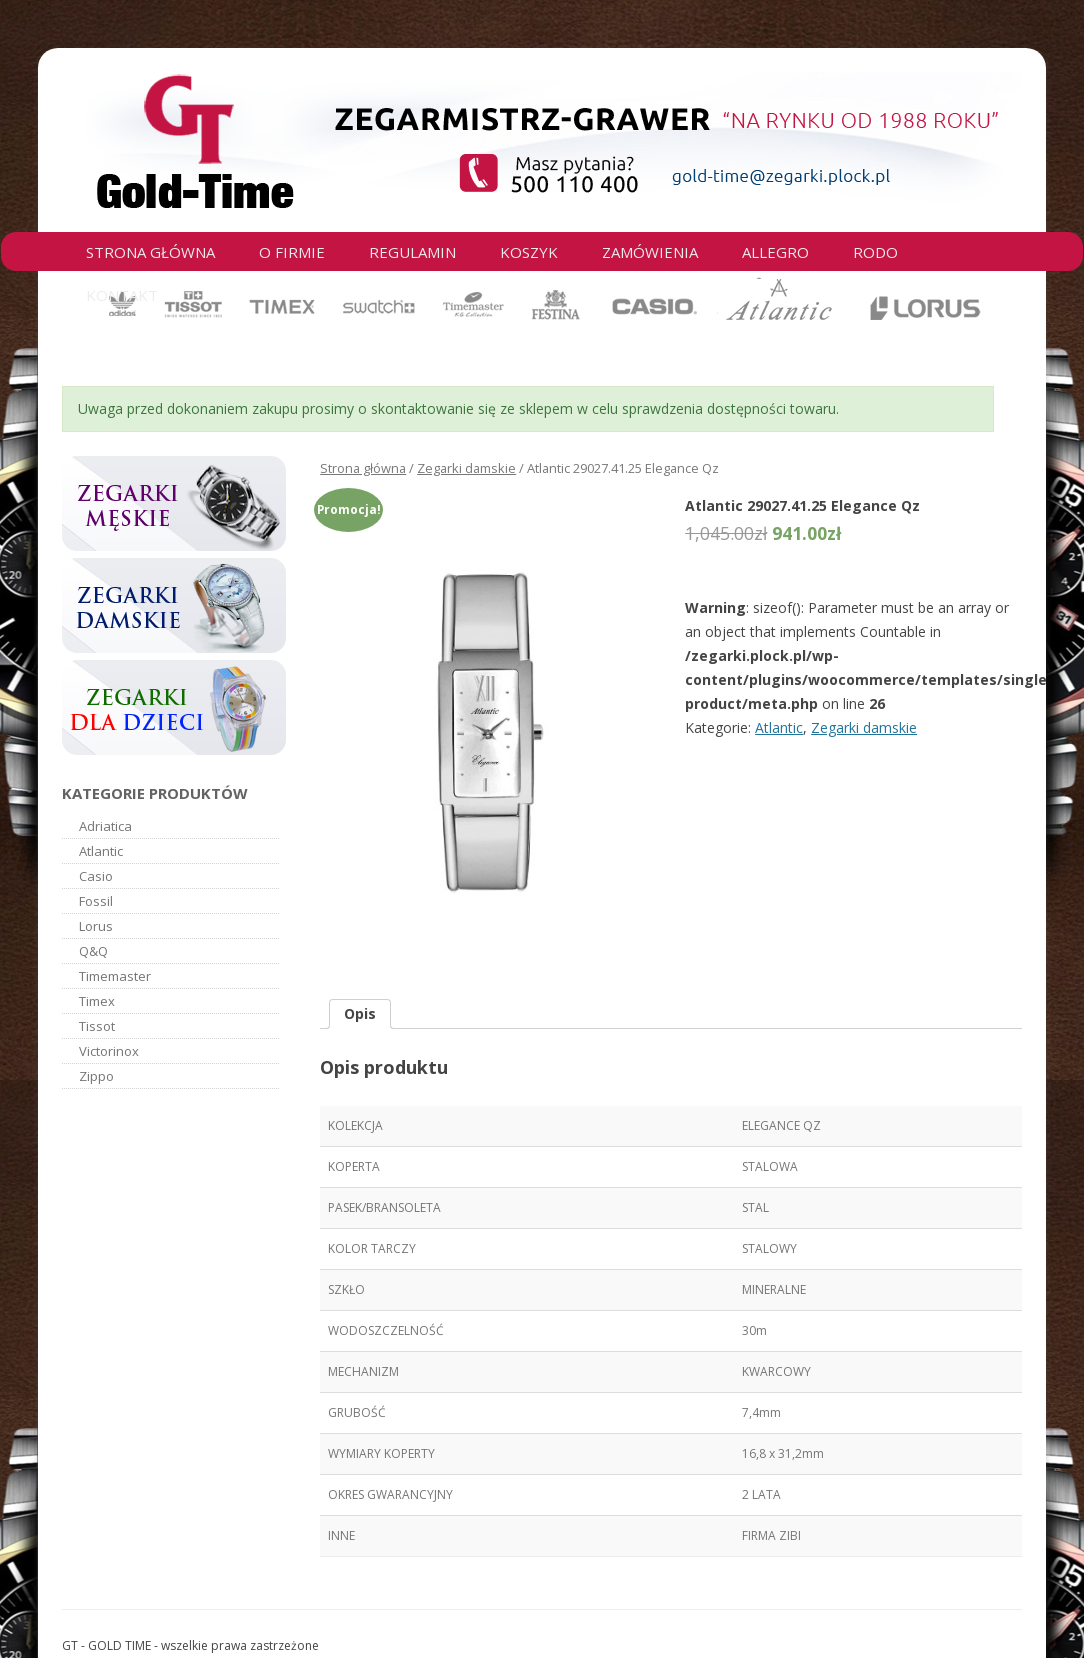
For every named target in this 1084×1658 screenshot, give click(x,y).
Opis (360, 1013)
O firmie (292, 252)
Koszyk (529, 252)
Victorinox (109, 1051)
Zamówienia (650, 252)
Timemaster (115, 976)
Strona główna (150, 252)
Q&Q (93, 951)
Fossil (96, 901)
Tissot (97, 1026)
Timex (97, 1001)
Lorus (96, 926)
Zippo (96, 1076)
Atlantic (779, 727)
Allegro (775, 252)
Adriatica (105, 826)
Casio (96, 876)
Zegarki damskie (466, 468)
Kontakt (122, 295)
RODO (875, 252)
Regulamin (412, 252)
